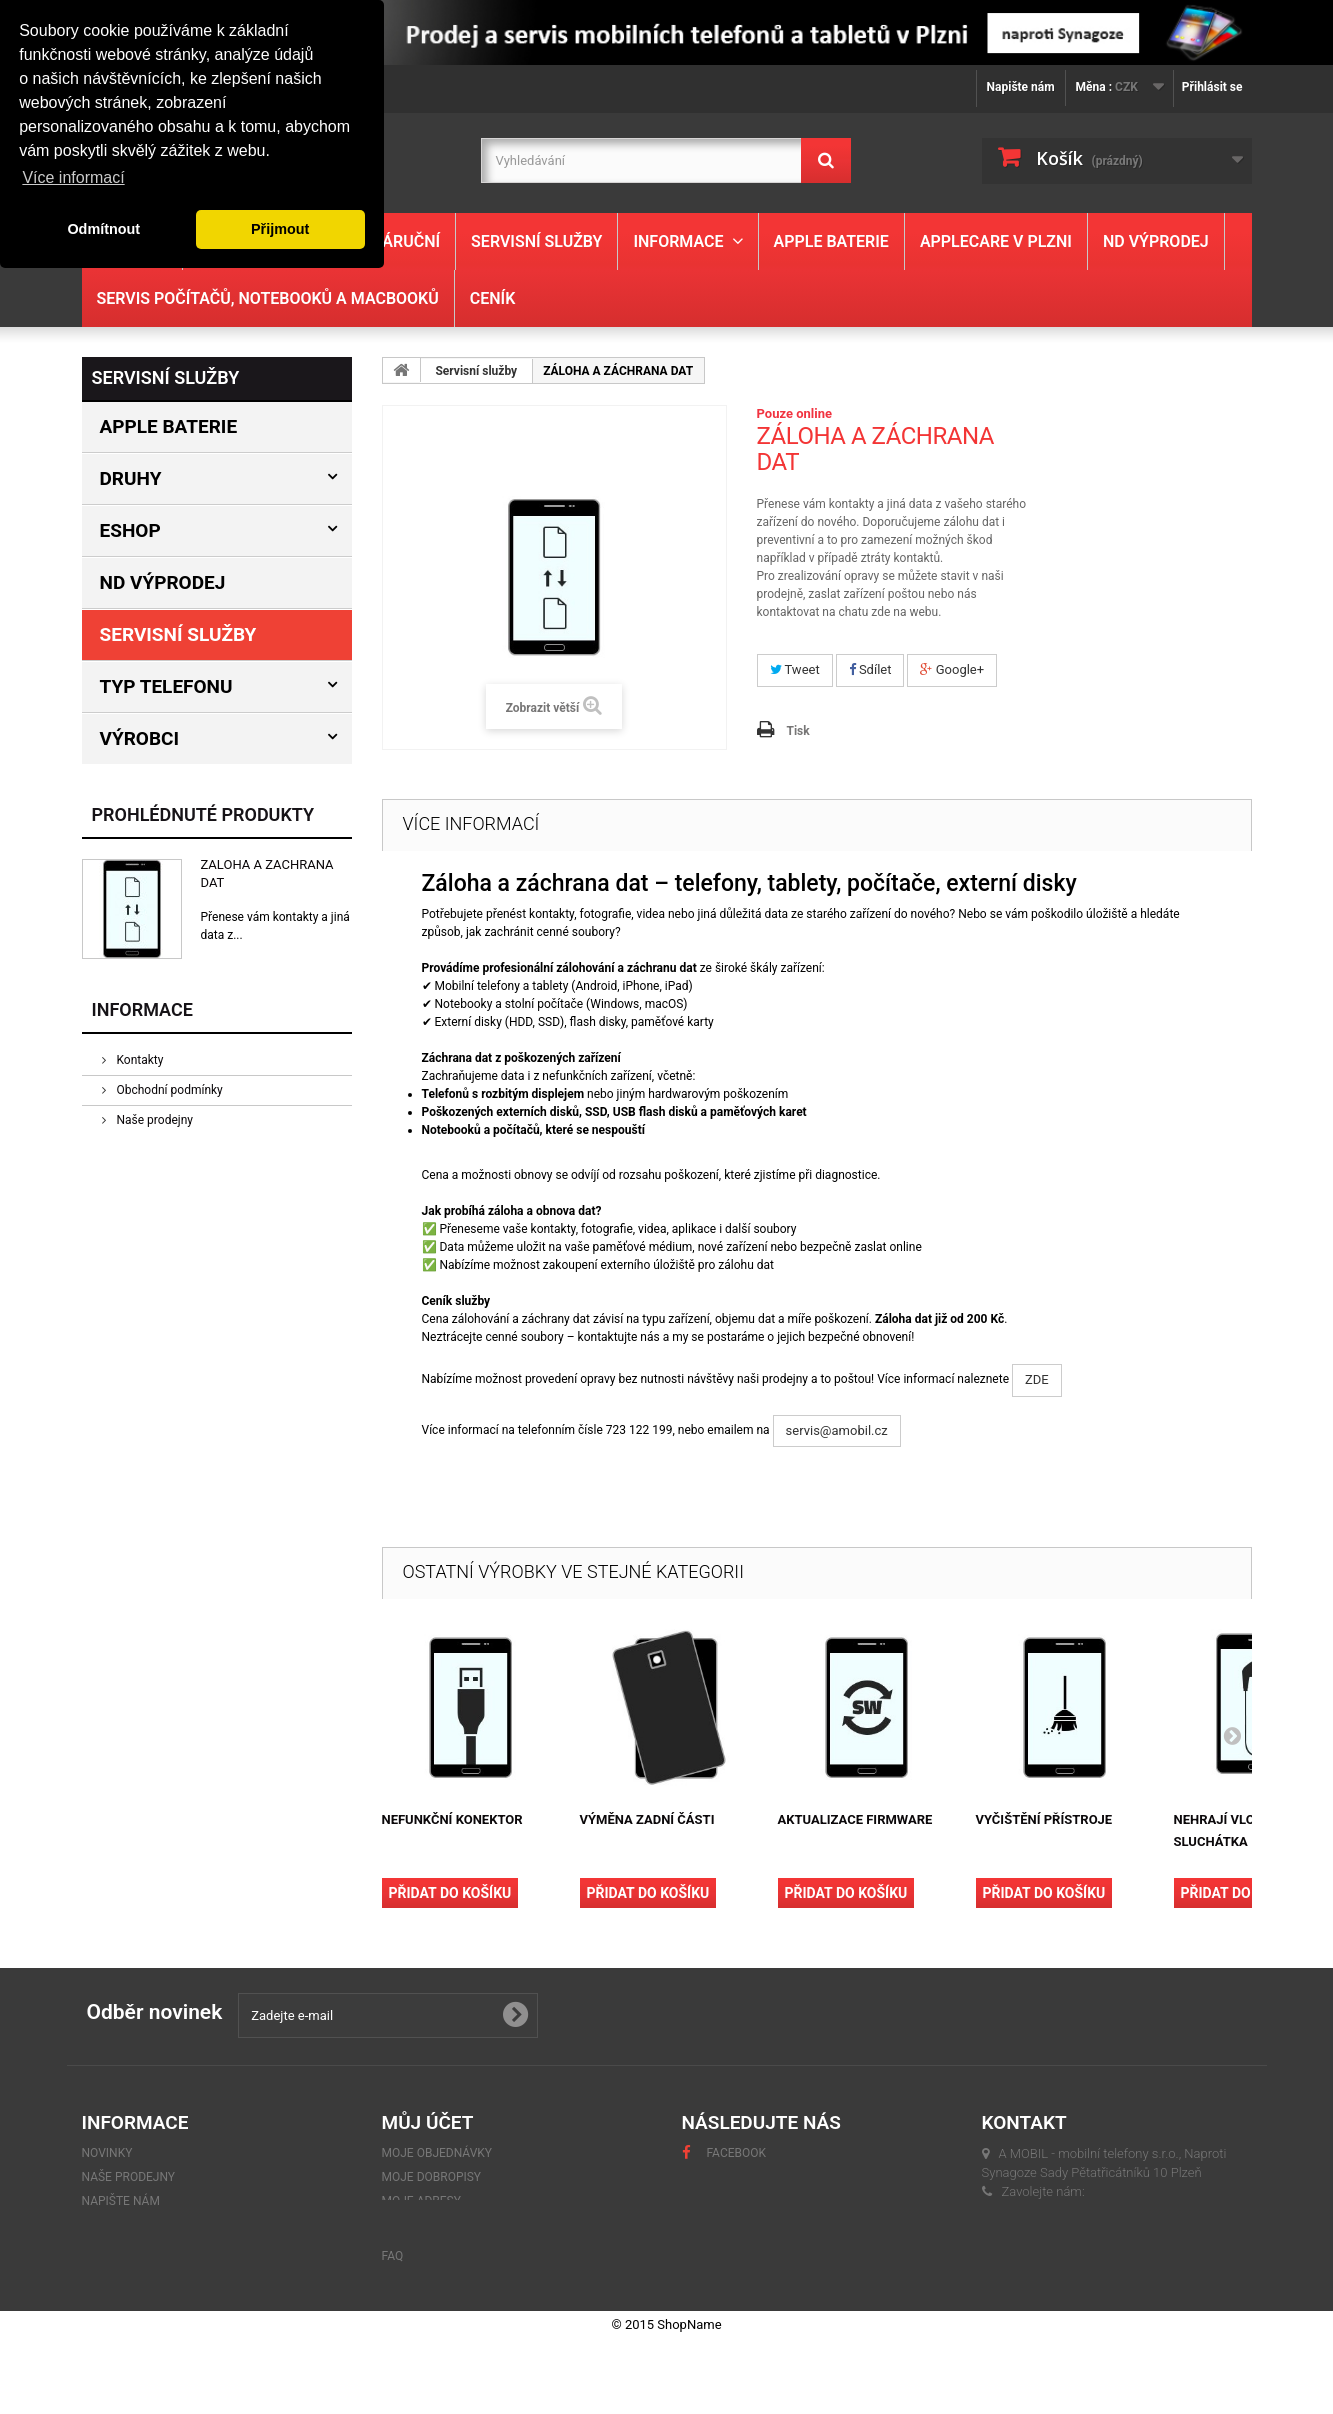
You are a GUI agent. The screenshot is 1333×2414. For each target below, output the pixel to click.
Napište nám (1021, 87)
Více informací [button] (73, 177)
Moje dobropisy (432, 2177)
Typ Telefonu (166, 686)
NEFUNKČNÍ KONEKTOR (452, 1819)
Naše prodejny (153, 1120)
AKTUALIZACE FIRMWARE (855, 1819)
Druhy (131, 478)
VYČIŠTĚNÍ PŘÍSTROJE (1044, 1819)
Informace (678, 241)
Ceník (493, 298)
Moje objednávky (437, 2153)
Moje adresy (421, 2201)
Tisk (798, 731)
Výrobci (140, 738)
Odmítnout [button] (103, 229)
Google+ (952, 669)
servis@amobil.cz (837, 1430)
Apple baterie (831, 241)
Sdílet (870, 669)
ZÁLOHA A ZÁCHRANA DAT (267, 873)
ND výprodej (1156, 241)
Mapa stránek (126, 2273)
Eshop (130, 530)
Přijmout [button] (280, 229)
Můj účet (428, 2122)
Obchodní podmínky (168, 1090)
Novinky (107, 2153)
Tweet (795, 669)
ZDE (1037, 1379)
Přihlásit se (1212, 87)
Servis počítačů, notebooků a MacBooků (268, 298)
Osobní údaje (423, 2225)
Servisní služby (536, 241)
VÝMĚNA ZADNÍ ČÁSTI (647, 1819)
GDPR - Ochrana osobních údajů (182, 2225)
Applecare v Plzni (996, 241)
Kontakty (139, 1060)
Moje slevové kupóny (449, 2249)
